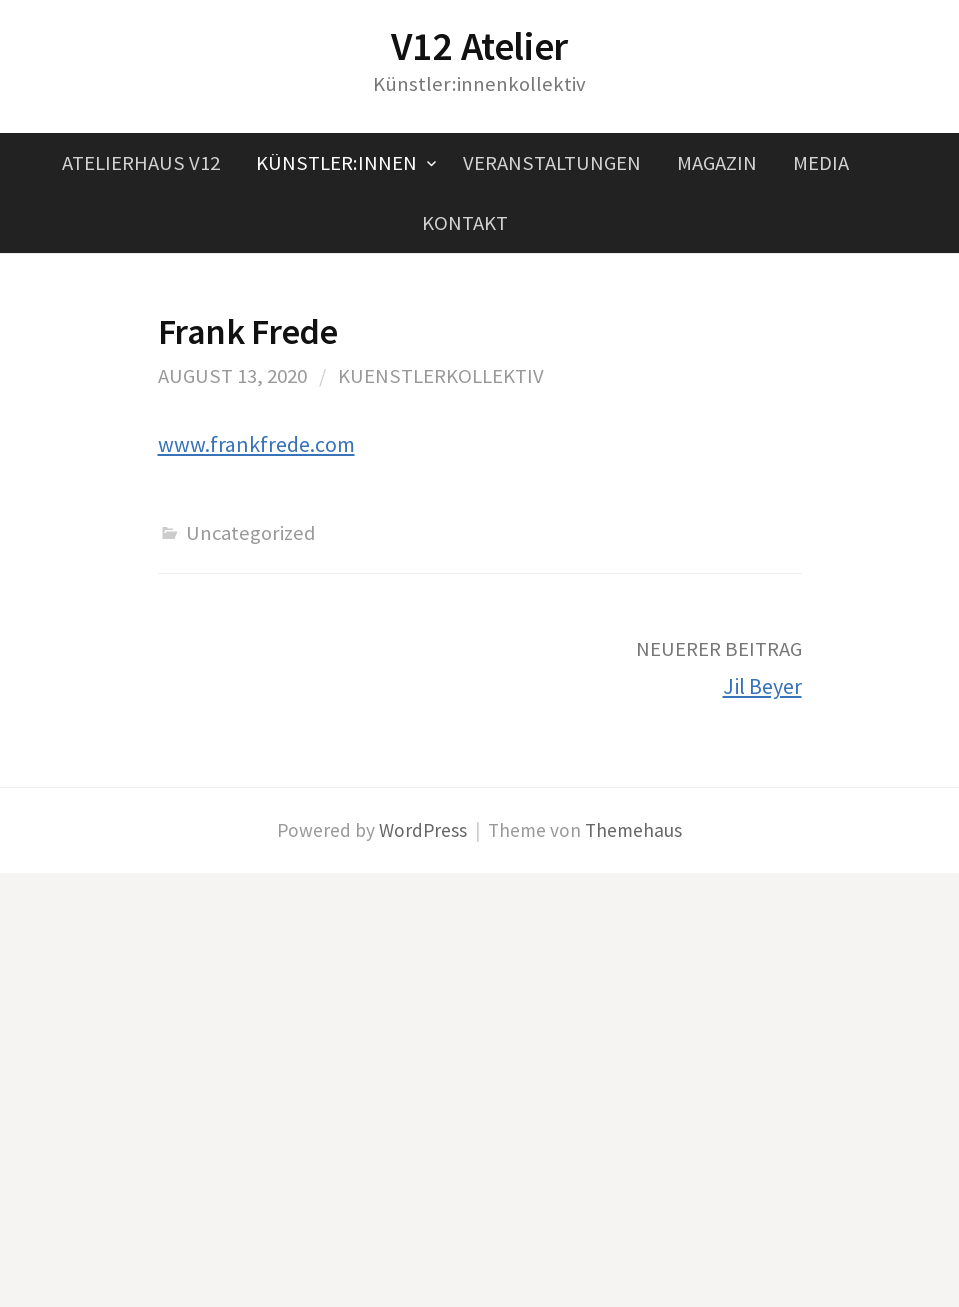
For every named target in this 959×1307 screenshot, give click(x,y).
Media (821, 163)
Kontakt (465, 223)
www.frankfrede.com (256, 444)
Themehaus (633, 830)
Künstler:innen (336, 163)
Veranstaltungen (552, 163)
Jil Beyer (762, 686)
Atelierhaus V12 (141, 163)
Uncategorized (250, 533)
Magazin (717, 163)
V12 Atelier (479, 46)
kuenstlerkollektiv (441, 376)
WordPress (423, 830)
